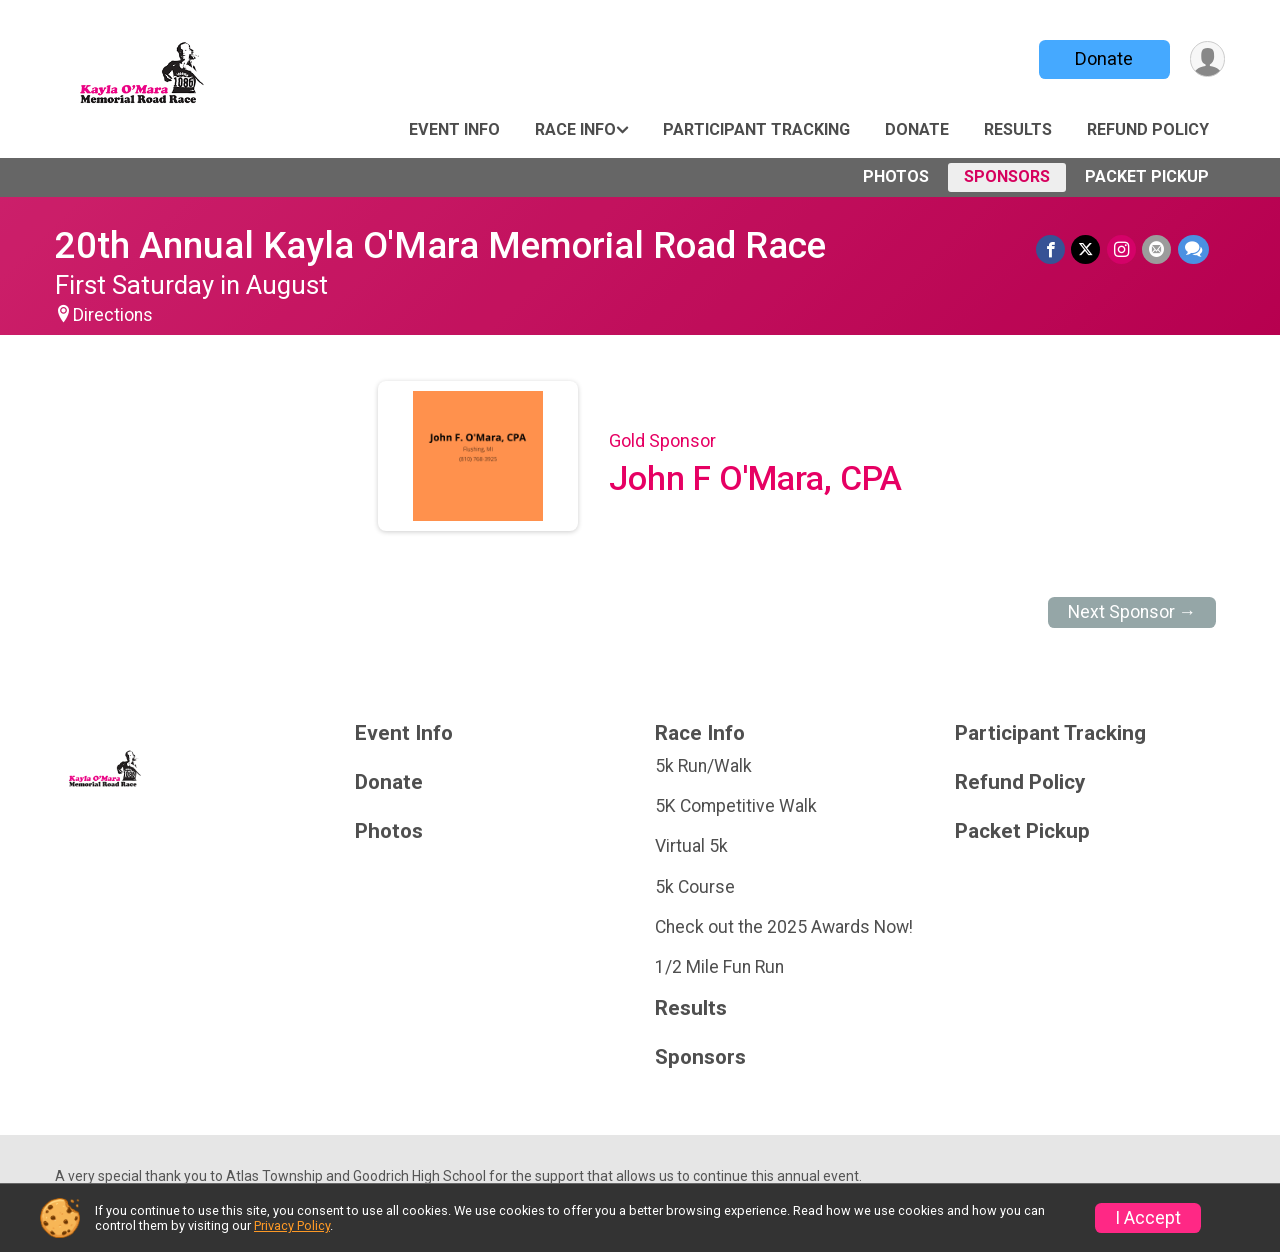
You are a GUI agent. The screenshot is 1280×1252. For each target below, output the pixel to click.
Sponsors (1007, 176)
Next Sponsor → (1132, 612)
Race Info (575, 129)
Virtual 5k (691, 846)
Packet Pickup (1147, 176)
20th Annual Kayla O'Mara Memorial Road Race (440, 245)
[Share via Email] (1157, 249)
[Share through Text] (1193, 249)
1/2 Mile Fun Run (719, 967)
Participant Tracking (756, 129)
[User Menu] (1206, 59)
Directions (113, 315)
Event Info (454, 129)
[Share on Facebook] (1052, 249)
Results (1018, 129)
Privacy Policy (292, 1225)
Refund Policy (1148, 129)
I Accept (1148, 1218)
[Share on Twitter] (1087, 249)
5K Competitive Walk (736, 806)
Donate (1103, 58)
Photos (896, 176)
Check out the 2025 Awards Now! (784, 927)
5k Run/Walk (703, 766)
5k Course (695, 887)
